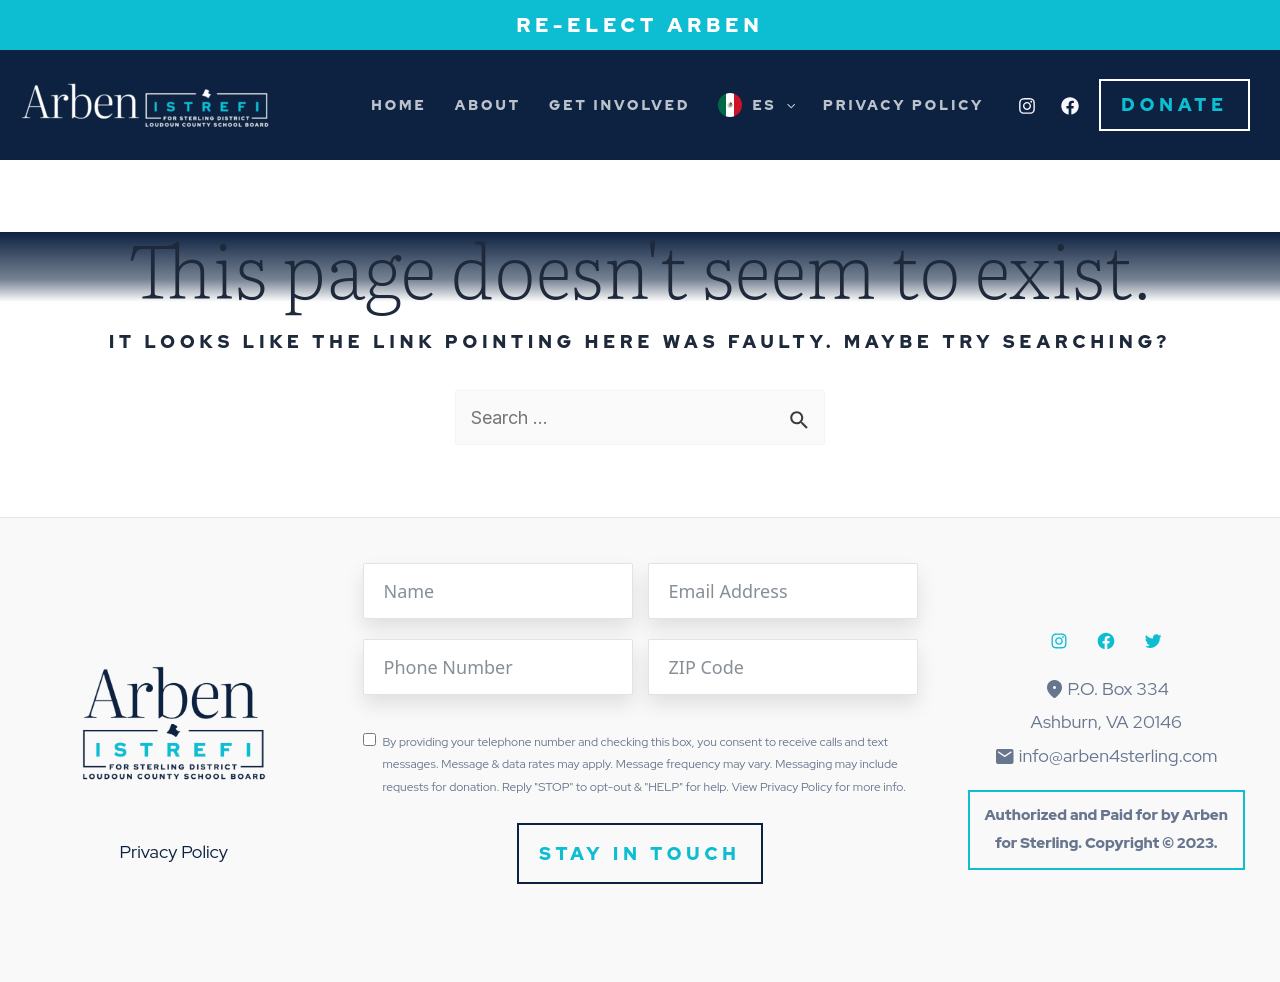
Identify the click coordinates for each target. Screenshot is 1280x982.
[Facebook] (1070, 106)
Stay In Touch (640, 853)
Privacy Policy (903, 105)
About (488, 105)
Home (399, 105)
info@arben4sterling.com (1118, 755)
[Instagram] (1027, 106)
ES (773, 105)
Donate (1174, 104)
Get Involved (619, 105)
